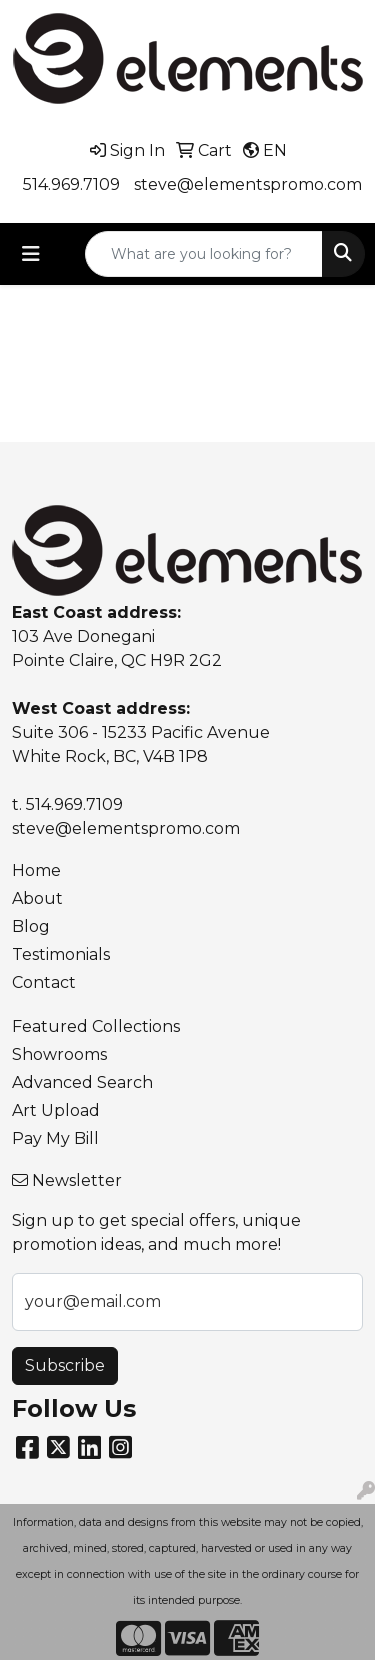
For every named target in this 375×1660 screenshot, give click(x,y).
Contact (44, 982)
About (37, 898)
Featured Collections (96, 1026)
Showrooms (59, 1054)
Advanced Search (82, 1082)
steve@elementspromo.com (248, 184)
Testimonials (61, 954)
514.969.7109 (71, 184)
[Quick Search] (204, 254)
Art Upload (56, 1110)
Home (36, 870)
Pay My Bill (55, 1138)
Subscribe (65, 1365)
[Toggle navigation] (31, 254)
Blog (31, 926)
